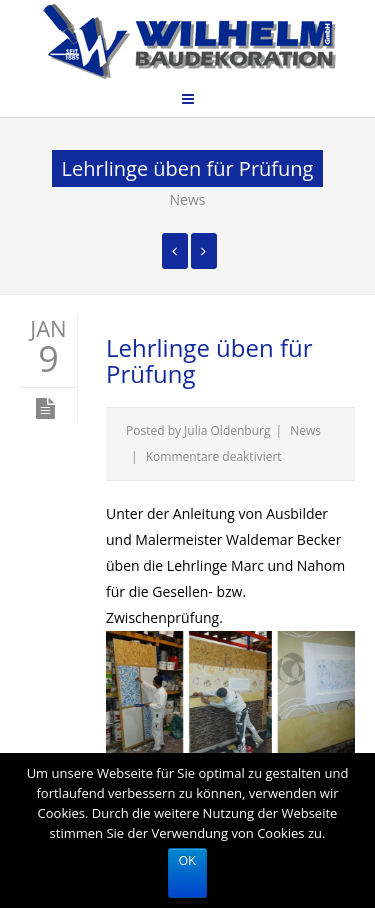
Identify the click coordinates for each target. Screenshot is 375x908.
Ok (187, 861)
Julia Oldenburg (227, 430)
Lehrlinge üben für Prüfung (209, 360)
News (188, 199)
